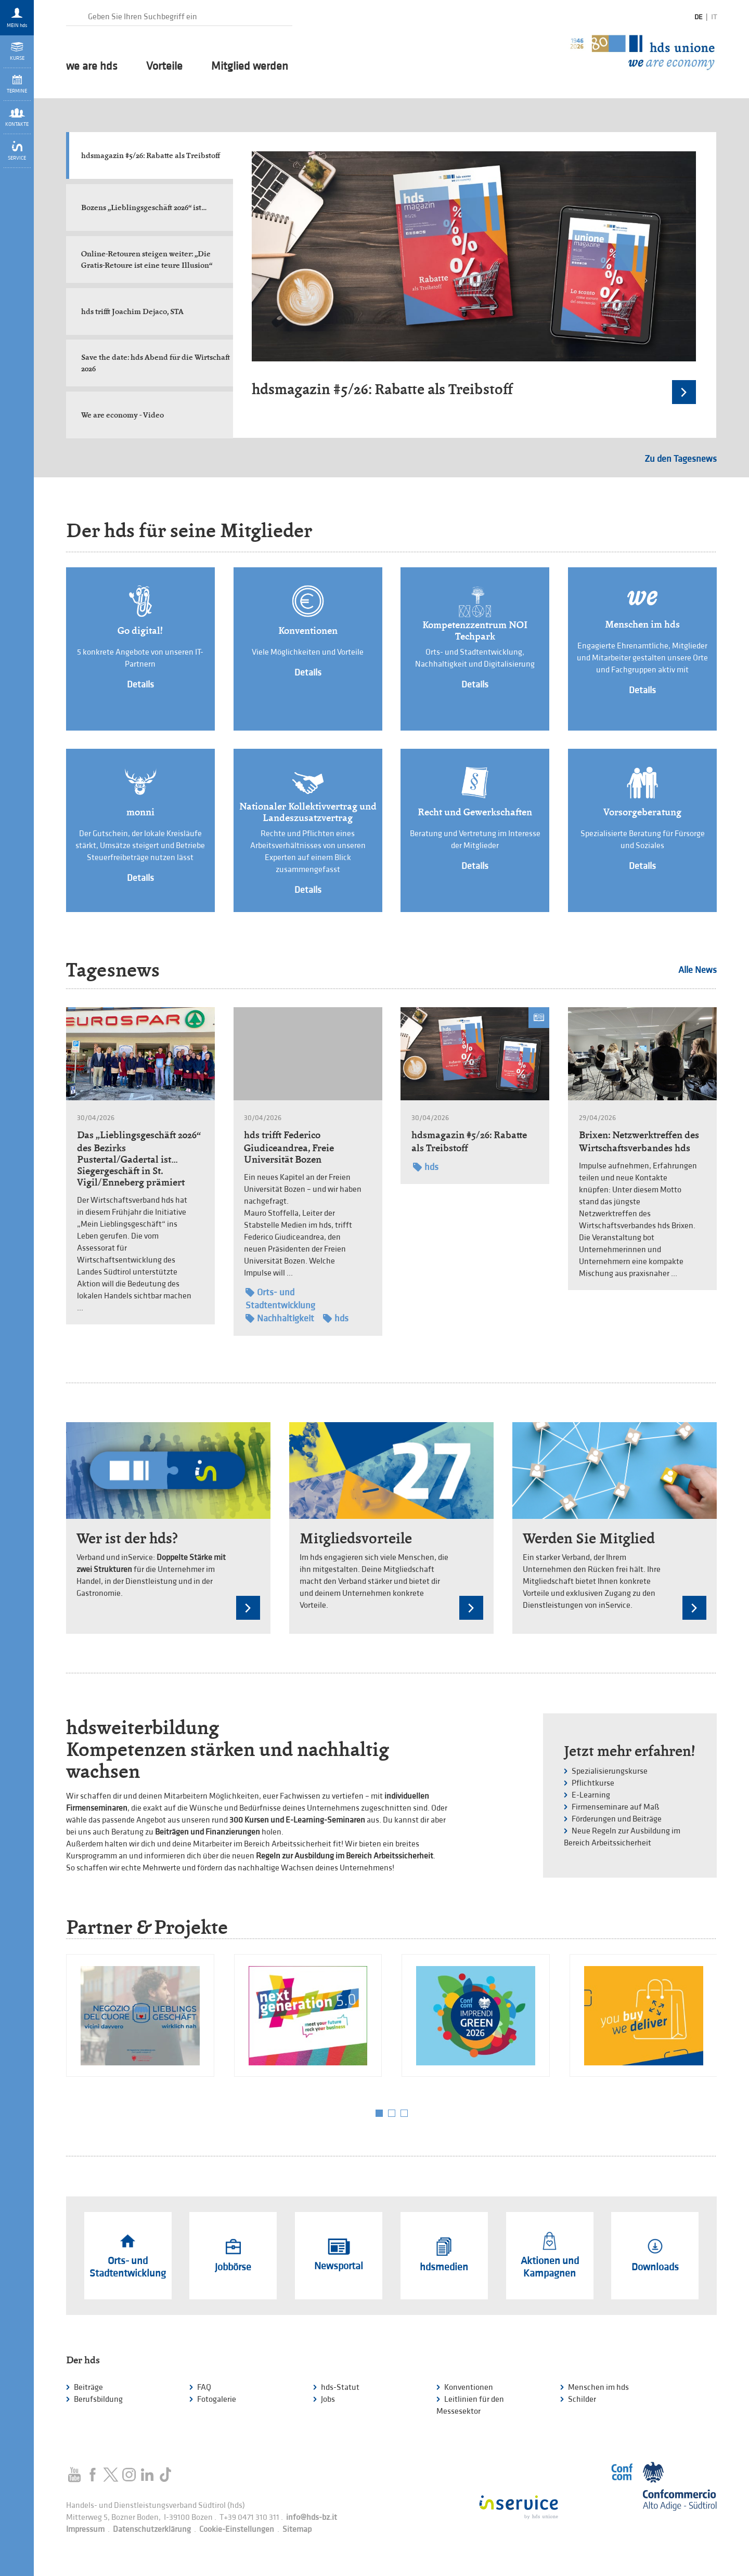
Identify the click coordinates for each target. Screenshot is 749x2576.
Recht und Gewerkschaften (475, 812)
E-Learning (591, 1795)
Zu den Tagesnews (680, 458)
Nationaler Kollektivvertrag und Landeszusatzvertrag (308, 812)
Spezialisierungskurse (610, 1771)
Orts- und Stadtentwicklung (280, 1298)
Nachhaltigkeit (280, 1318)
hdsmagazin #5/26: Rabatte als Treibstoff (382, 389)
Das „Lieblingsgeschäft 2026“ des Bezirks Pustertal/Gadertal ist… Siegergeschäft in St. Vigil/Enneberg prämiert (139, 1158)
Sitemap (297, 2529)
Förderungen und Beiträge (617, 1819)
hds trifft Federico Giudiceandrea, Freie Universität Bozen (289, 1147)
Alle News (697, 970)
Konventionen (308, 630)
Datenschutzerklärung (152, 2529)
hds (335, 1318)
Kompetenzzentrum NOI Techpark (474, 630)
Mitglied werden (249, 66)
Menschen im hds (642, 624)
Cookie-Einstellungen (236, 2529)
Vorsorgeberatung (642, 812)
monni (140, 812)
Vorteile (164, 66)
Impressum (85, 2529)
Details (140, 684)
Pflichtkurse (593, 1783)
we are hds (92, 66)
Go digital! (140, 630)
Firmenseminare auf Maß (616, 1807)
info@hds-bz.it (311, 2517)
